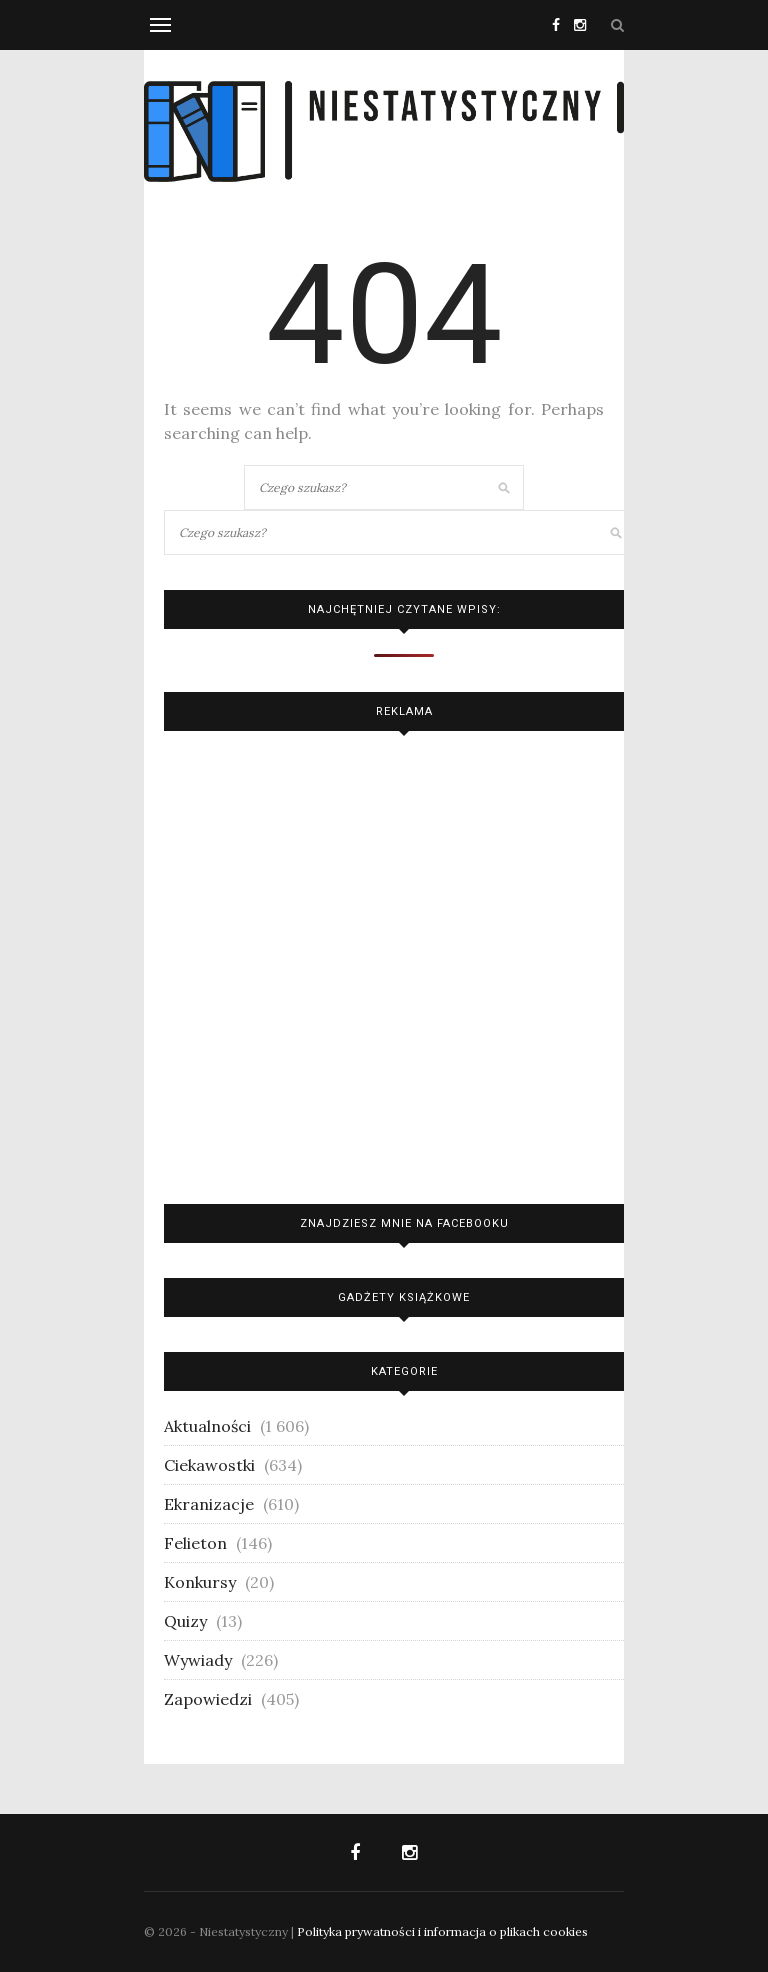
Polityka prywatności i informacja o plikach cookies (442, 1931)
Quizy (185, 1621)
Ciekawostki (209, 1465)
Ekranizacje (209, 1504)
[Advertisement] (404, 962)
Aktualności (207, 1426)
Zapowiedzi (208, 1699)
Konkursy (200, 1582)
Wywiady (198, 1660)
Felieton (195, 1543)
